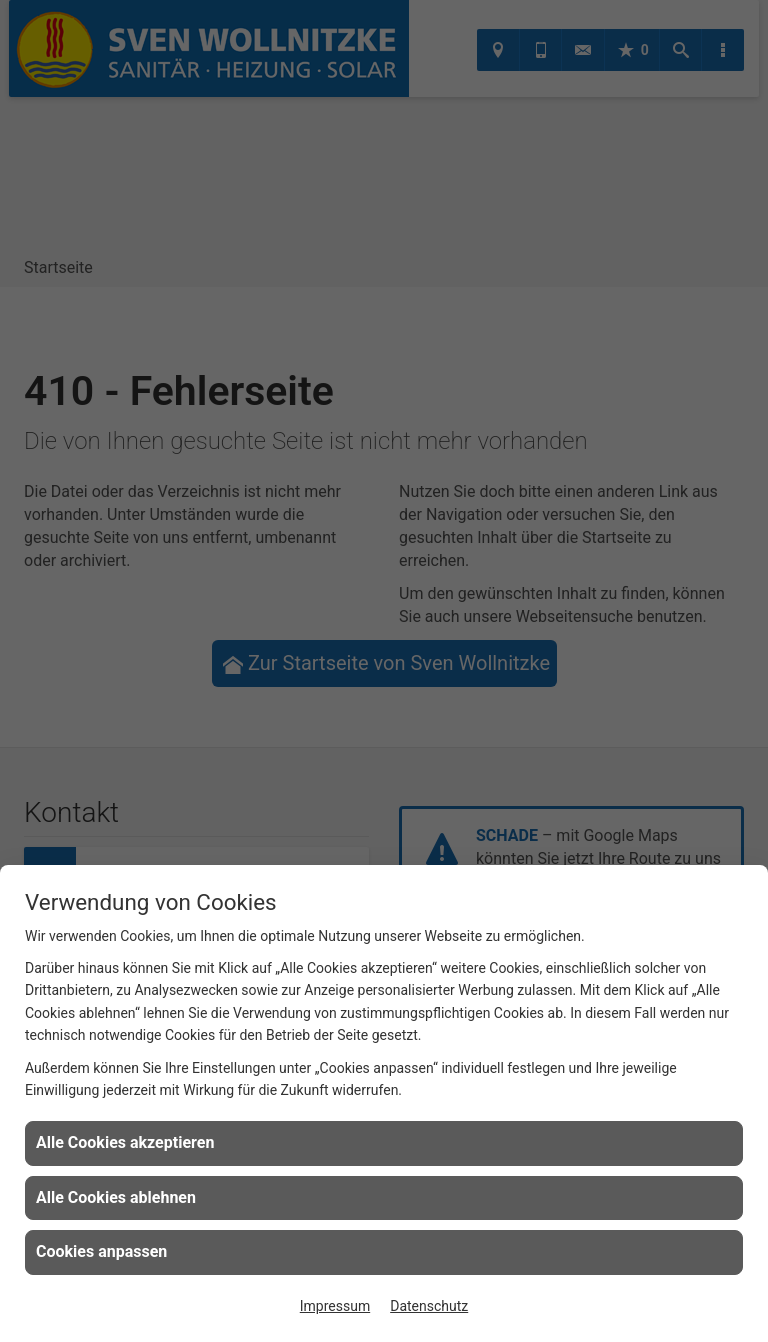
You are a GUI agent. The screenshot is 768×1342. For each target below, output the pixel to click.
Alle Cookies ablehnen (116, 1197)
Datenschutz (429, 1306)
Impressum (335, 1306)
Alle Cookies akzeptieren (125, 1142)
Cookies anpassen (101, 1251)
